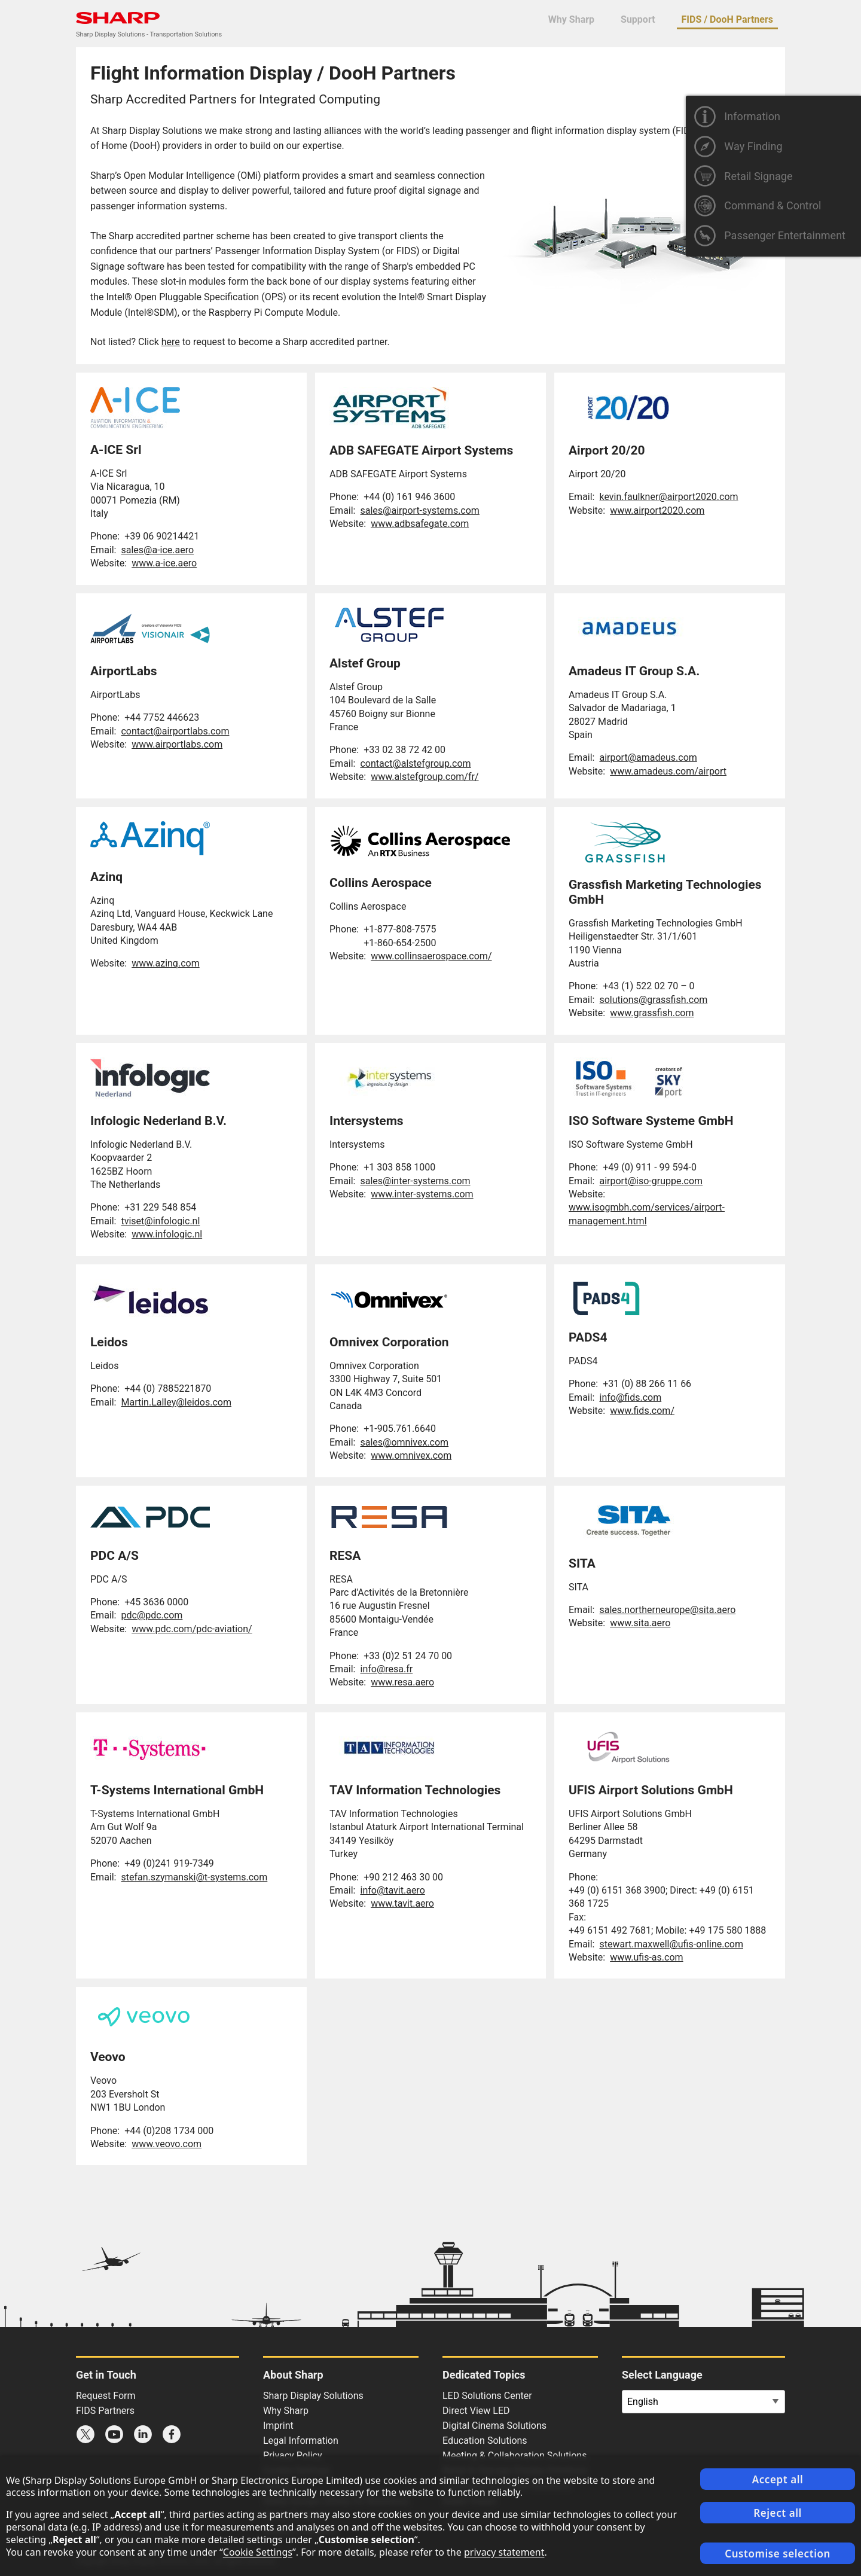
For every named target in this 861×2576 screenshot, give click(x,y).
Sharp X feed (85, 2434)
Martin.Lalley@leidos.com (176, 1402)
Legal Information (300, 2440)
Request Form (105, 2395)
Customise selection (778, 2553)
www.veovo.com (166, 2144)
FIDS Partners (105, 2410)
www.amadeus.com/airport (668, 771)
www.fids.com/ (642, 1410)
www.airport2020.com (657, 510)
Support (638, 19)
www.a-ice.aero (164, 563)
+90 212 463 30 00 (403, 1877)
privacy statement (504, 2552)
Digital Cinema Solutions (494, 2425)
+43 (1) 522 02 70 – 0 (648, 986)
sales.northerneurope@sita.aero (667, 1609)
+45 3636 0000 (156, 1602)
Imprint (278, 2425)
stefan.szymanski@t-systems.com (194, 1877)
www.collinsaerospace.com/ (431, 956)
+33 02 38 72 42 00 (404, 749)
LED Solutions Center (487, 2395)
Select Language (662, 2374)
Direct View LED (476, 2410)
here (170, 341)
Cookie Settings (257, 2552)
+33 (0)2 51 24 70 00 (408, 1656)
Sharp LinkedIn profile (142, 2434)
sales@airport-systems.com (419, 510)
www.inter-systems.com (422, 1194)
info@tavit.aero (392, 1890)
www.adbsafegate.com (420, 523)
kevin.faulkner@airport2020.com (668, 496)
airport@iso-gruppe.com (651, 1181)
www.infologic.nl (167, 1234)
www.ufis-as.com (646, 1957)
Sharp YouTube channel (114, 2434)
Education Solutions (484, 2440)
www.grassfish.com (652, 1013)
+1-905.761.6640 (400, 1428)
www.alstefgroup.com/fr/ (424, 776)
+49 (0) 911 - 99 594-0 (650, 1167)
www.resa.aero (402, 1682)
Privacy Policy (292, 2455)
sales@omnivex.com (404, 1442)
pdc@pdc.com (151, 1615)
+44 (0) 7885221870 (167, 1388)
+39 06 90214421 (161, 536)
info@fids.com (630, 1397)
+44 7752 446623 (161, 717)
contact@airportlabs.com (175, 731)
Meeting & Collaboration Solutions (514, 2455)
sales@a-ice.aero (157, 550)
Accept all (778, 2479)
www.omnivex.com (411, 1455)
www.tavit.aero (402, 1903)
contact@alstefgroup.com (415, 763)
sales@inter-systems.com (415, 1181)
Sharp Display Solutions (313, 2395)
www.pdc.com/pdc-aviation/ (192, 1629)
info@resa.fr (386, 1669)
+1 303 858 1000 (399, 1167)
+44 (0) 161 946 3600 (409, 496)
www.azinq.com (166, 963)
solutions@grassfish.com (653, 999)
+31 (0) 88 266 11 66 (647, 1383)
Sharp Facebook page (171, 2434)
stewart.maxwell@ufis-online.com (671, 1944)
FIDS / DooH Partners (727, 19)
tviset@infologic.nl (160, 1221)
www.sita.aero (640, 1623)
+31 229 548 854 (160, 1207)
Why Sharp (571, 19)
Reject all (777, 2513)
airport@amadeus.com (648, 757)
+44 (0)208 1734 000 (168, 2130)
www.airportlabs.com (177, 744)
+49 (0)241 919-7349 (168, 1863)
